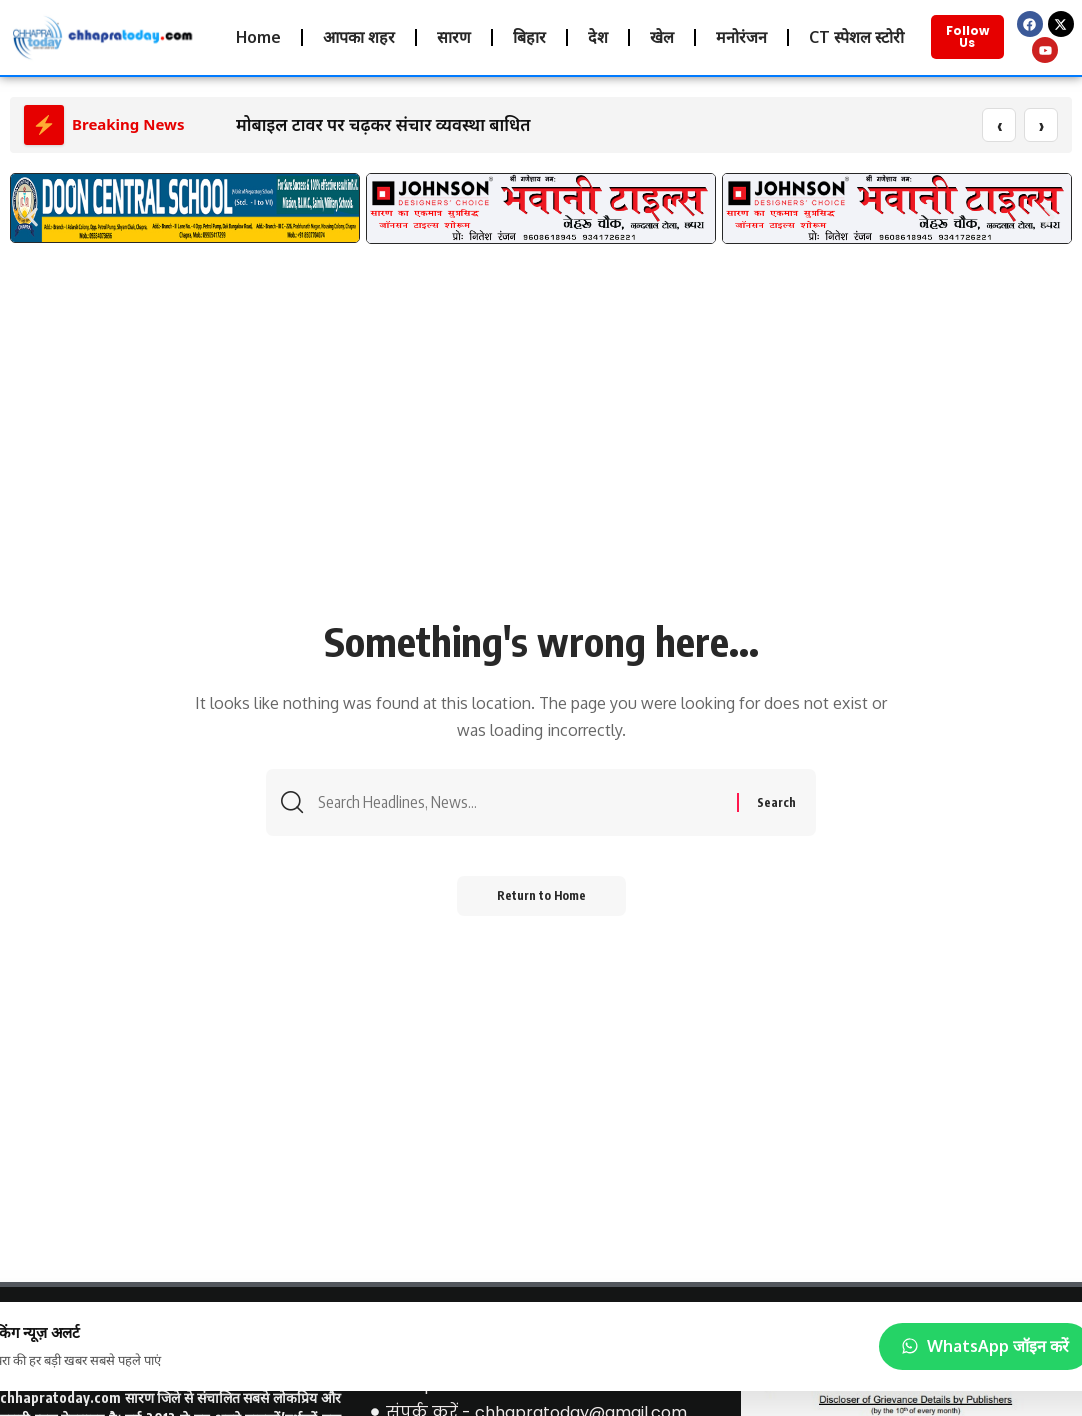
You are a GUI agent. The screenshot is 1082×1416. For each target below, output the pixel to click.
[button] (32, 217)
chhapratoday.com (60, 1398)
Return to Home (541, 896)
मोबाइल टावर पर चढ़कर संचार (333, 125)
